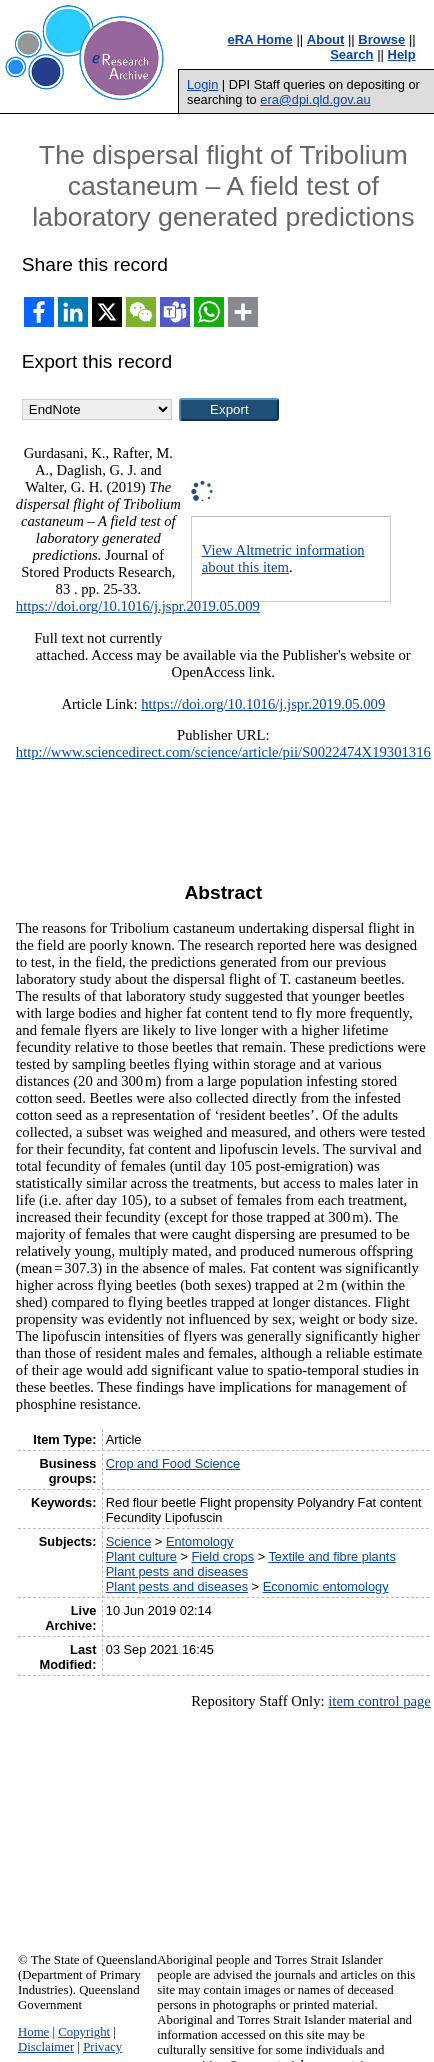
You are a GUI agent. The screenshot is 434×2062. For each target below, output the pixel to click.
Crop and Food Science (173, 1463)
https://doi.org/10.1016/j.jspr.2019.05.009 (138, 606)
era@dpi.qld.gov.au (315, 99)
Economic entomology (326, 1586)
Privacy (102, 2047)
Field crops (223, 1556)
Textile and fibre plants (331, 1556)
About (326, 39)
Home (33, 2032)
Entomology (200, 1541)
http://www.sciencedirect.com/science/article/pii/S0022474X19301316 (223, 752)
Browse (381, 39)
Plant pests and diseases (177, 1571)
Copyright (84, 2032)
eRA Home (260, 39)
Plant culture (141, 1556)
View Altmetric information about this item (283, 558)
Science (129, 1541)
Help (402, 54)
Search (351, 54)
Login (202, 84)
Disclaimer (46, 2047)
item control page (379, 1701)
